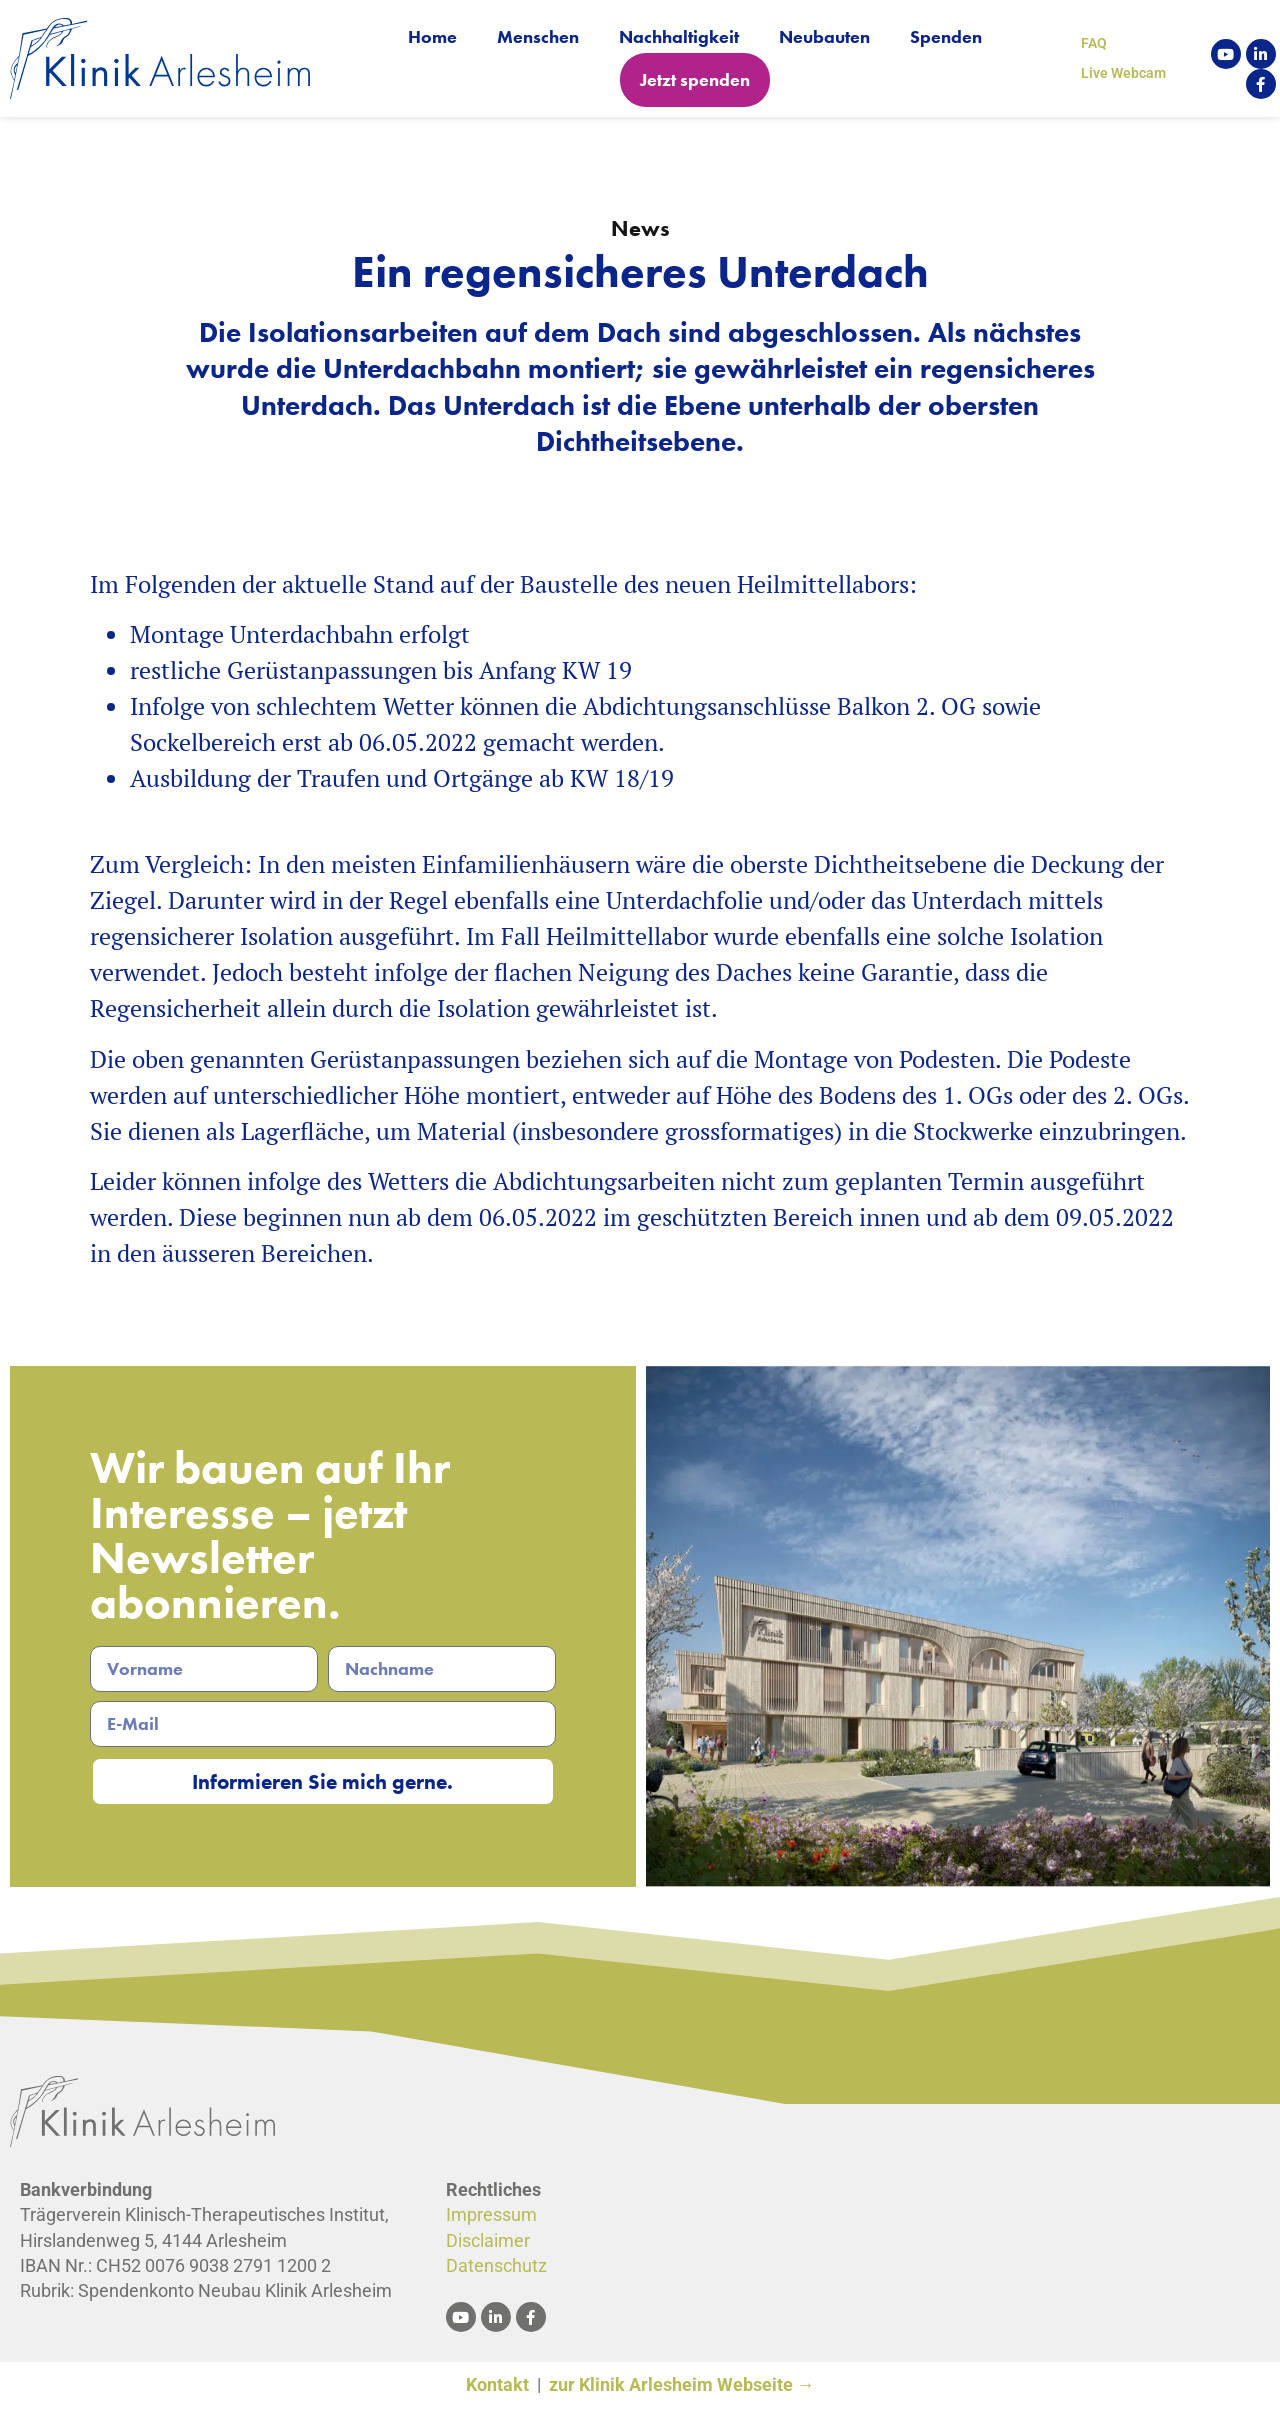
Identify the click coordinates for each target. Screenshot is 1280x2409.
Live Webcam (1123, 73)
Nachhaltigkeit (679, 36)
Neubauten (824, 36)
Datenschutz (496, 2266)
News (640, 228)
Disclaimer (488, 2241)
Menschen (538, 36)
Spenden (946, 36)
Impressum (491, 2215)
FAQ (1094, 43)
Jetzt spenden (695, 79)
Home (432, 36)
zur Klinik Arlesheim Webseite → (682, 2385)
